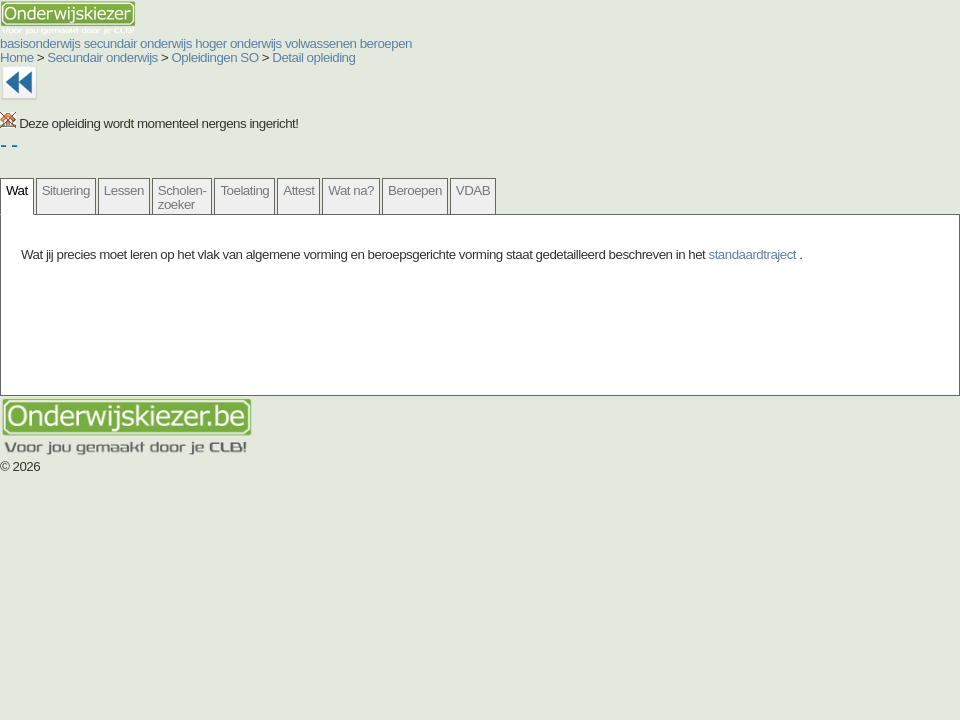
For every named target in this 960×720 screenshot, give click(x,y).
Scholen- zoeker (182, 197)
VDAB (473, 190)
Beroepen (415, 190)
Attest (298, 190)
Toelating (244, 190)
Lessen (124, 190)
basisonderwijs (40, 43)
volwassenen (321, 43)
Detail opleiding (313, 57)
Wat (17, 190)
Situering (66, 190)
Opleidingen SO (215, 57)
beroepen (386, 43)
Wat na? (351, 190)
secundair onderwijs (138, 43)
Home (17, 57)
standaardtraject (754, 254)
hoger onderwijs (238, 43)
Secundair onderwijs (102, 57)
